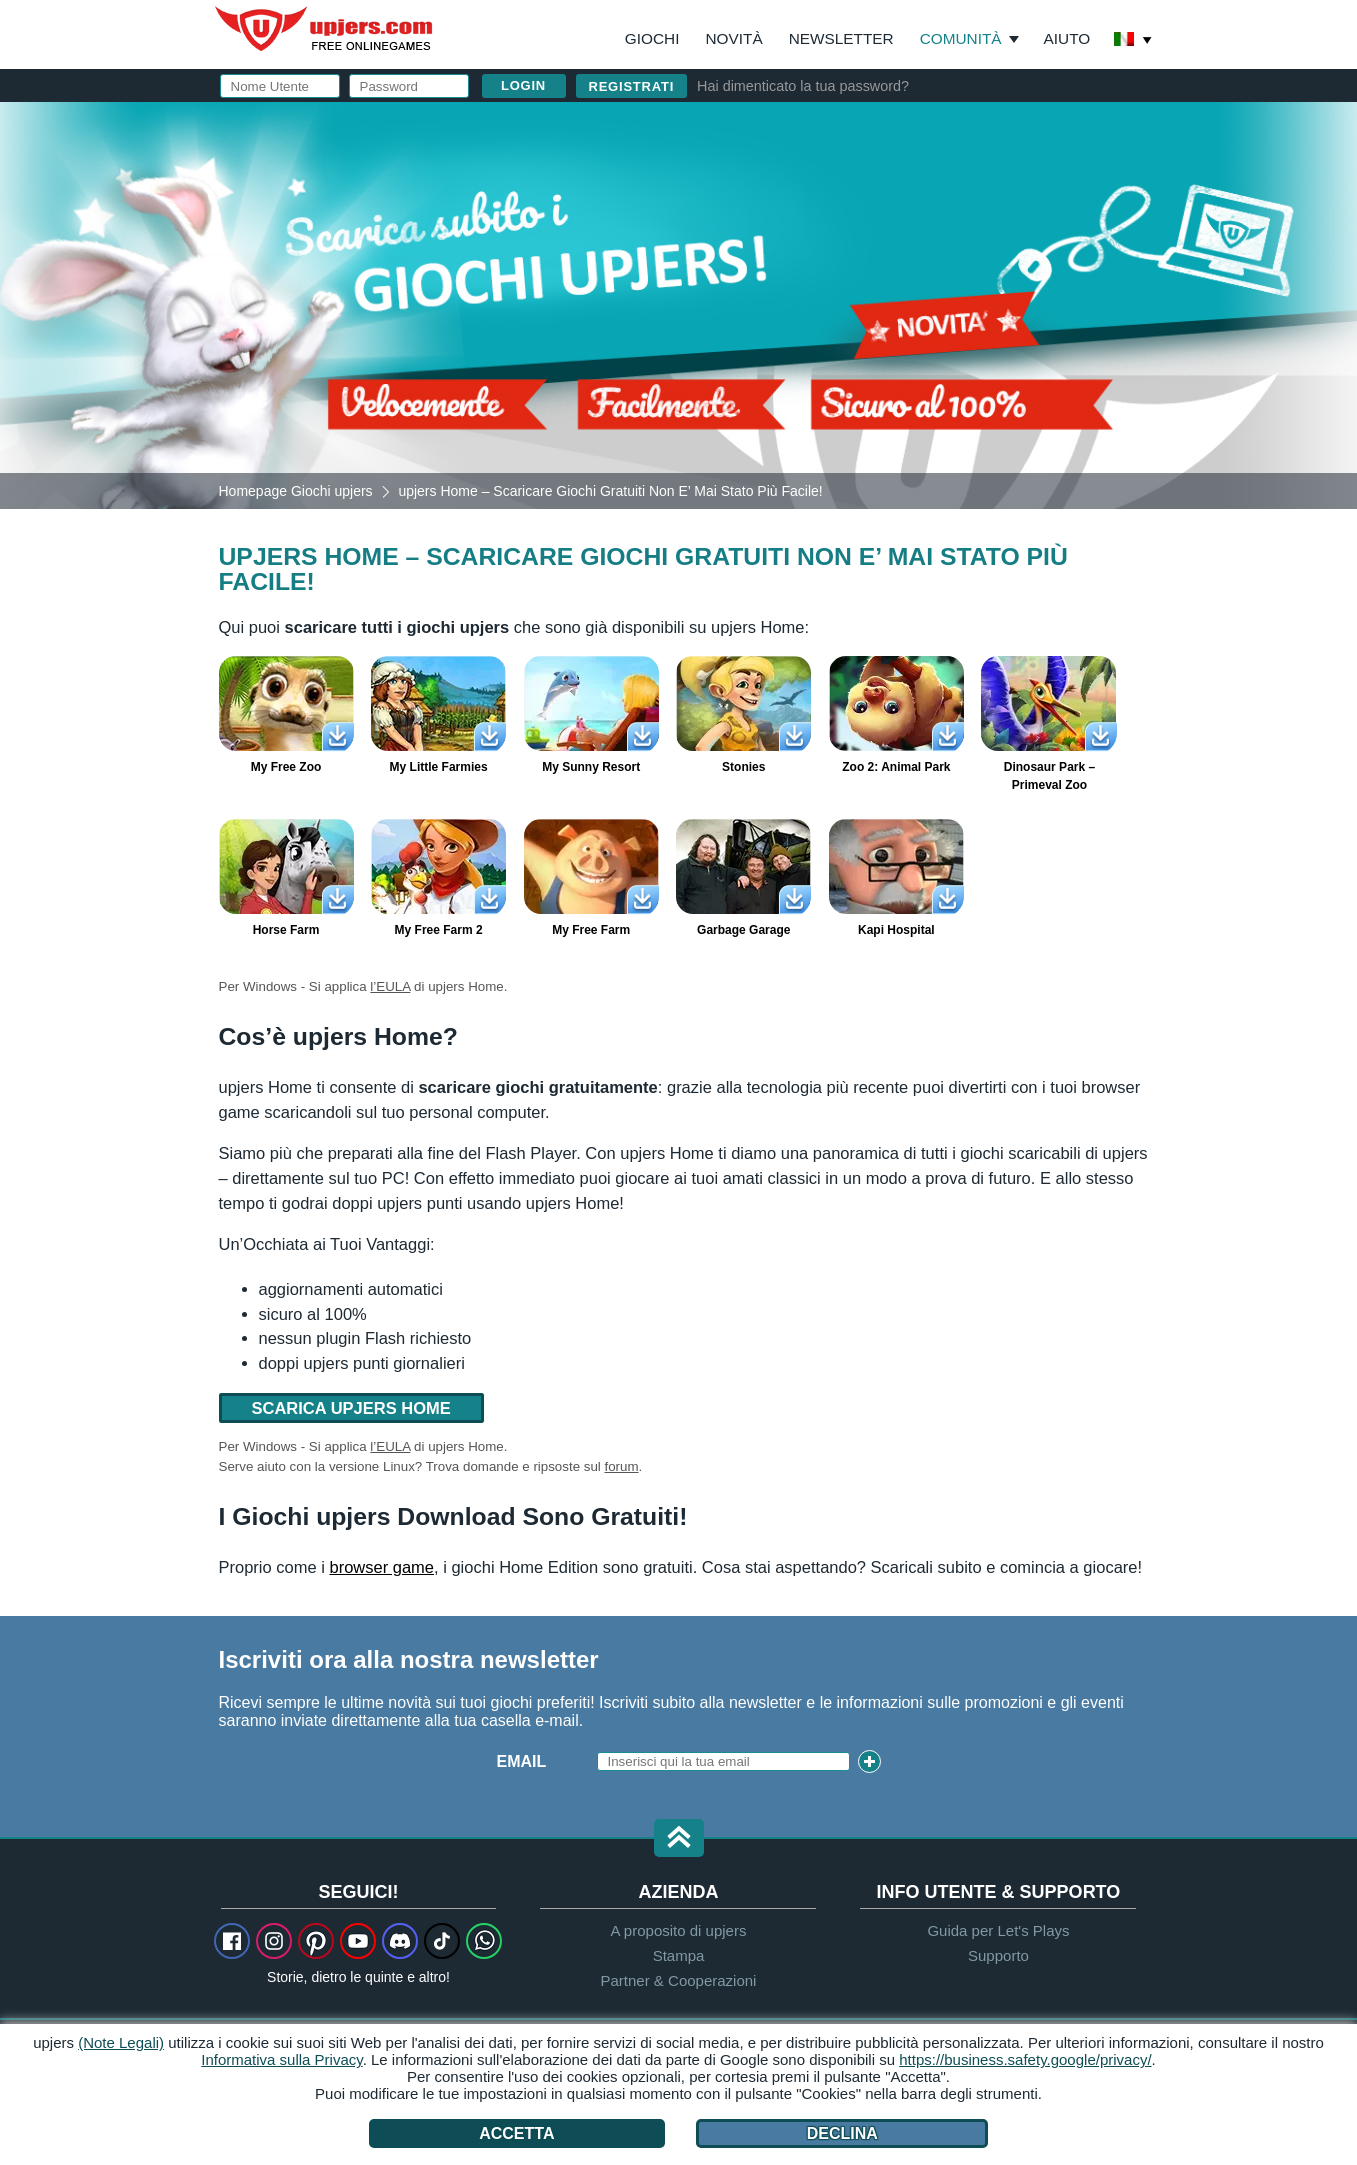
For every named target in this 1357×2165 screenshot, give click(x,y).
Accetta (516, 2133)
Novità (733, 38)
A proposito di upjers (679, 1930)
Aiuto (1067, 38)
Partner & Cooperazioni (679, 1980)
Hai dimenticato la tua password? (803, 86)
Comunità (961, 38)
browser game (381, 1567)
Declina (842, 2133)
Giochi (652, 38)
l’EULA (390, 986)
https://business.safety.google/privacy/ (1025, 2059)
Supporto (998, 1955)
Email (522, 1761)
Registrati (632, 86)
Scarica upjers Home (351, 1408)
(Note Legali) (121, 2042)
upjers (325, 29)
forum (622, 1466)
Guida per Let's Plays (998, 1930)
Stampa (679, 1955)
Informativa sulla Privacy (281, 2059)
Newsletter (841, 38)
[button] (679, 1839)
